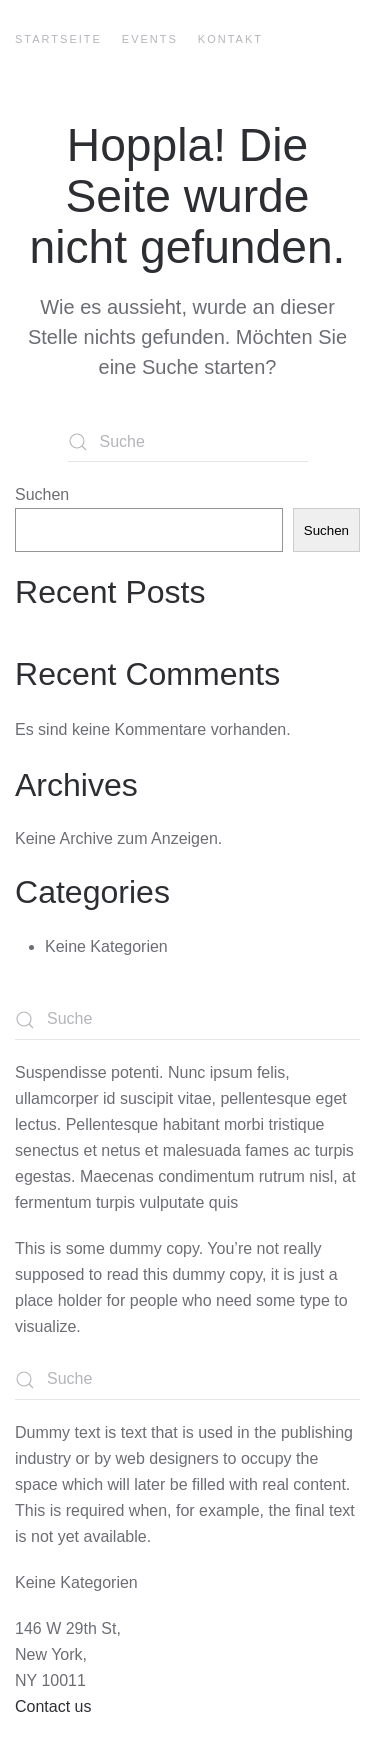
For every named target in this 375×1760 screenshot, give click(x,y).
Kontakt (230, 39)
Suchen (42, 494)
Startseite (58, 39)
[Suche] (188, 442)
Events (150, 39)
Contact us (53, 1706)
